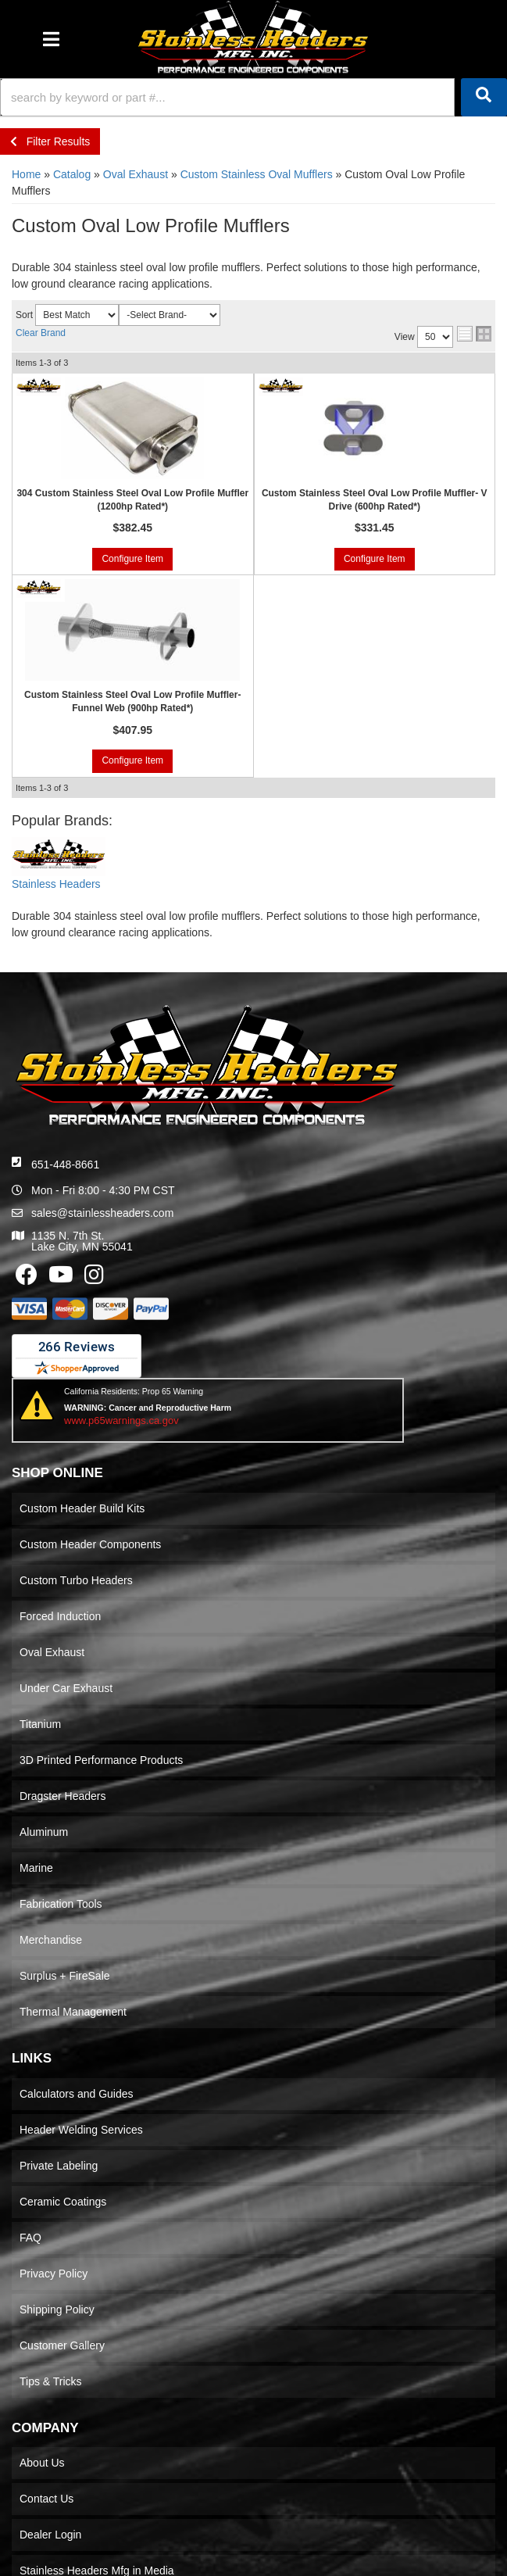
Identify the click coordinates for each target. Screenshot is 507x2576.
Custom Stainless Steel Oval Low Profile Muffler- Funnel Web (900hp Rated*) (132, 701)
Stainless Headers (56, 884)
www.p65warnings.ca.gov (121, 1420)
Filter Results (50, 141)
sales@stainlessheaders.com (102, 1213)
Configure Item (132, 558)
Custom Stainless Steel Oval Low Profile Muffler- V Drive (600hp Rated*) (374, 500)
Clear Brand (41, 332)
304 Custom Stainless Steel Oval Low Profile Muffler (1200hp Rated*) (132, 500)
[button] (253, 97)
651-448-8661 (65, 1164)
